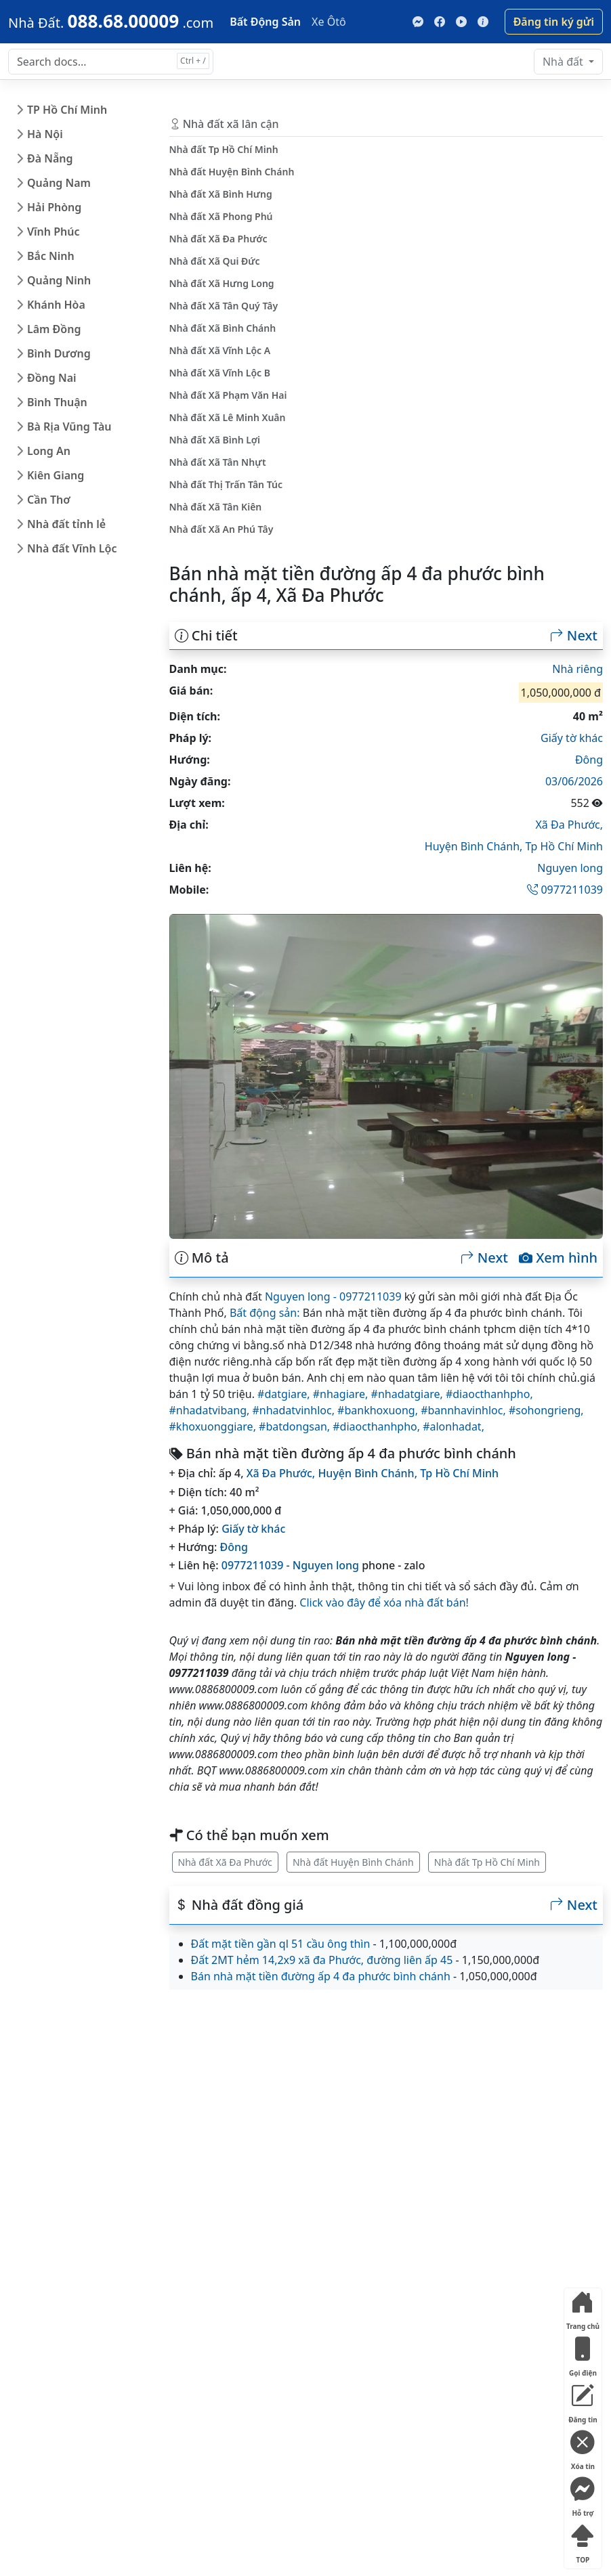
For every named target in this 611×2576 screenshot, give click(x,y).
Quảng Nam (59, 182)
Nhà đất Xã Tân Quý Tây (223, 305)
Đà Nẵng (50, 158)
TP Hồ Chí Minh (67, 109)
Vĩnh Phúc (53, 231)
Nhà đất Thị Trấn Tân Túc (225, 484)
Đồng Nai (52, 377)
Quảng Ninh (59, 280)
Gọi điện (582, 2354)
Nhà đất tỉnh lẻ (66, 524)
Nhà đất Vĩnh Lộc (72, 548)
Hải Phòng (54, 207)
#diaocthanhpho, (489, 1394)
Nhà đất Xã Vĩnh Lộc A (220, 350)
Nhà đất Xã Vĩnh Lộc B (220, 372)
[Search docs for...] (110, 61)
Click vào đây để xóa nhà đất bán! (384, 1602)
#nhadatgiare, (408, 1394)
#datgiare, (285, 1394)
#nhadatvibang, (211, 1410)
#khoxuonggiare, (214, 1426)
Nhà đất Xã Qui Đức (214, 261)
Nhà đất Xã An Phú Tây (221, 529)
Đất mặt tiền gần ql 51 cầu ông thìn (281, 1943)
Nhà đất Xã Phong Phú (221, 216)
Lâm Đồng (54, 329)
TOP (582, 2541)
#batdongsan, (296, 1426)
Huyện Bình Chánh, (475, 846)
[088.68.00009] (110, 21)
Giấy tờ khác (572, 737)
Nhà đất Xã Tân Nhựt (217, 462)
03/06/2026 (574, 781)
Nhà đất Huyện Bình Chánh (353, 1862)
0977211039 (565, 889)
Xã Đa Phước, (569, 824)
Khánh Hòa (56, 304)
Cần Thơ (48, 499)
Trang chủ (582, 2307)
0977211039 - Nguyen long (290, 1565)
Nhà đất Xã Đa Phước (225, 1862)
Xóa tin (582, 2447)
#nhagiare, (342, 1394)
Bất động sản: (265, 1312)
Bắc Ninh (51, 255)
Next (573, 636)
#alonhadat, (453, 1426)
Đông (589, 759)
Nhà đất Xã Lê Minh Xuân (227, 417)
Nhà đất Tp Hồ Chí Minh (487, 1862)
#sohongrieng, (546, 1410)
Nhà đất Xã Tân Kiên (215, 506)
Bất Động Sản (265, 21)
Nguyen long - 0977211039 (333, 1296)
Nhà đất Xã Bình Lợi (215, 439)
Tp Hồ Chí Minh (565, 846)
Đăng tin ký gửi (553, 21)
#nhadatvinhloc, (294, 1410)
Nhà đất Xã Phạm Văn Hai (228, 395)
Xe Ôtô (329, 21)
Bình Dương (59, 353)
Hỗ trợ (582, 2494)
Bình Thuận (57, 402)
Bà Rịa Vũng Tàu (69, 426)
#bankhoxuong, (379, 1410)
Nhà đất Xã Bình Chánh (222, 328)
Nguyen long (570, 867)
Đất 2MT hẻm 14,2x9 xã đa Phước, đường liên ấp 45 (322, 1959)
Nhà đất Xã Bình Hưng (220, 194)
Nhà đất (564, 61)
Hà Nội (45, 134)
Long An (48, 450)
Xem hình (558, 1258)
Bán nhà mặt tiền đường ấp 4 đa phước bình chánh (320, 1976)
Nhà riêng (577, 668)
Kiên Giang (55, 475)
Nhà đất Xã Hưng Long (221, 283)
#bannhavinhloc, (465, 1410)
